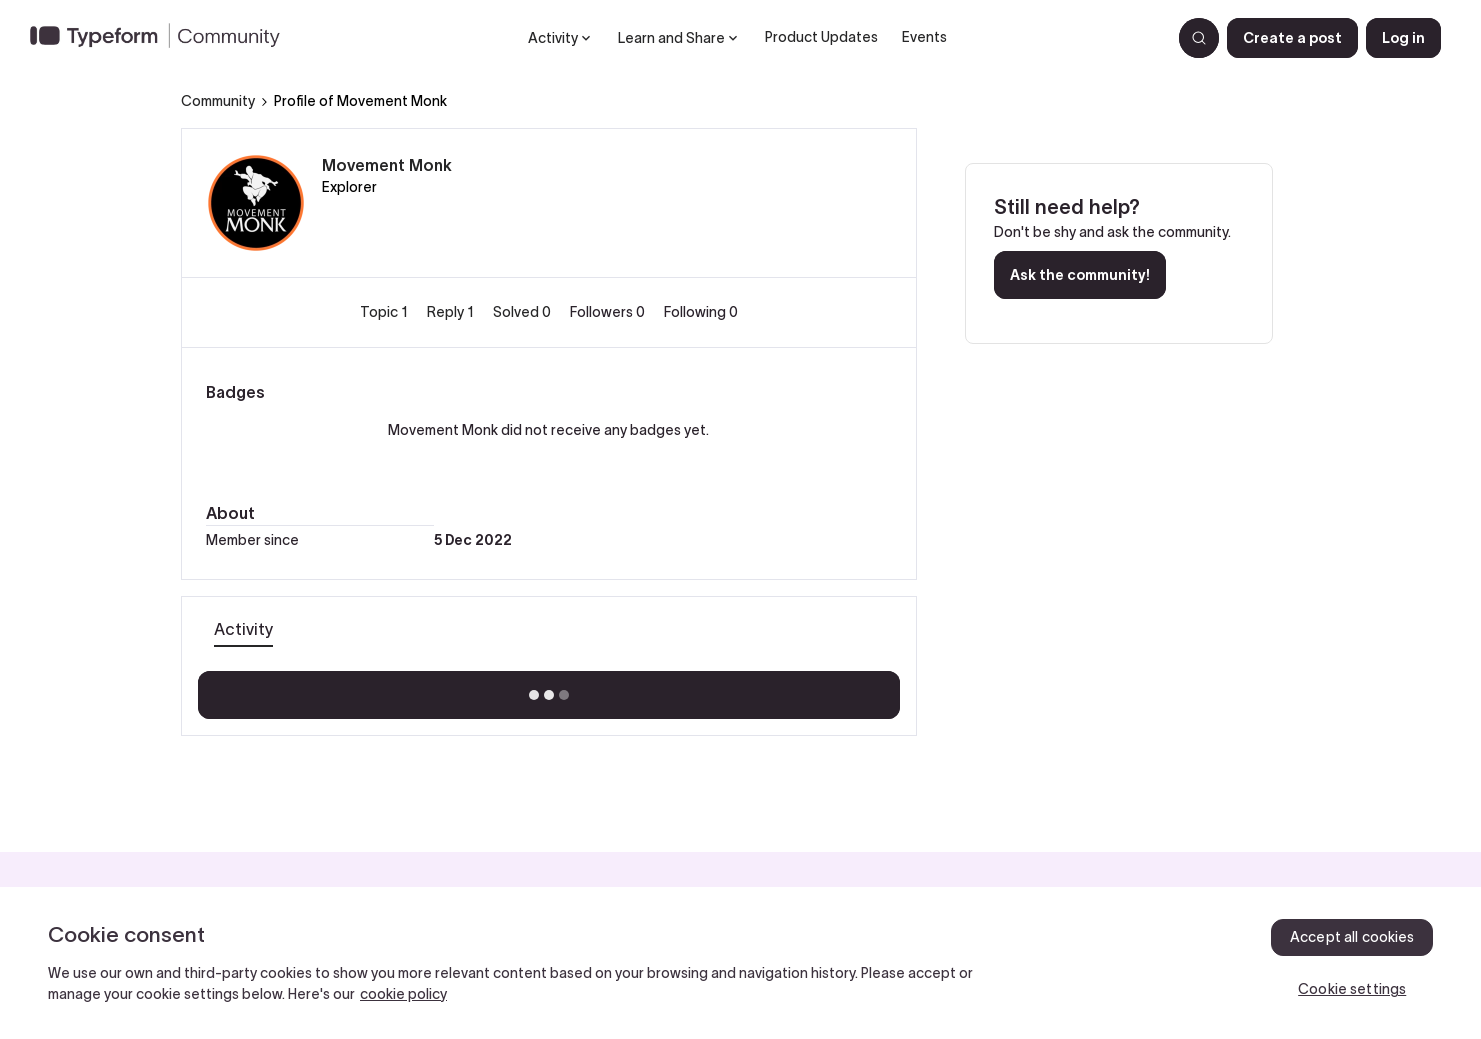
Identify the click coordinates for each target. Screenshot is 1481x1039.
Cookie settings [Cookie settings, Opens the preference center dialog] (1352, 989)
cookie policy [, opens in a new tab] (403, 994)
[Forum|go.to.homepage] (163, 38)
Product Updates (821, 37)
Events (924, 37)
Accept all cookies (1352, 937)
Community (218, 101)
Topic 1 (385, 312)
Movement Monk (387, 165)
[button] (1292, 38)
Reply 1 (452, 312)
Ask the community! (1080, 275)
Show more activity (548, 689)
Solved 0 (523, 312)
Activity (243, 629)
